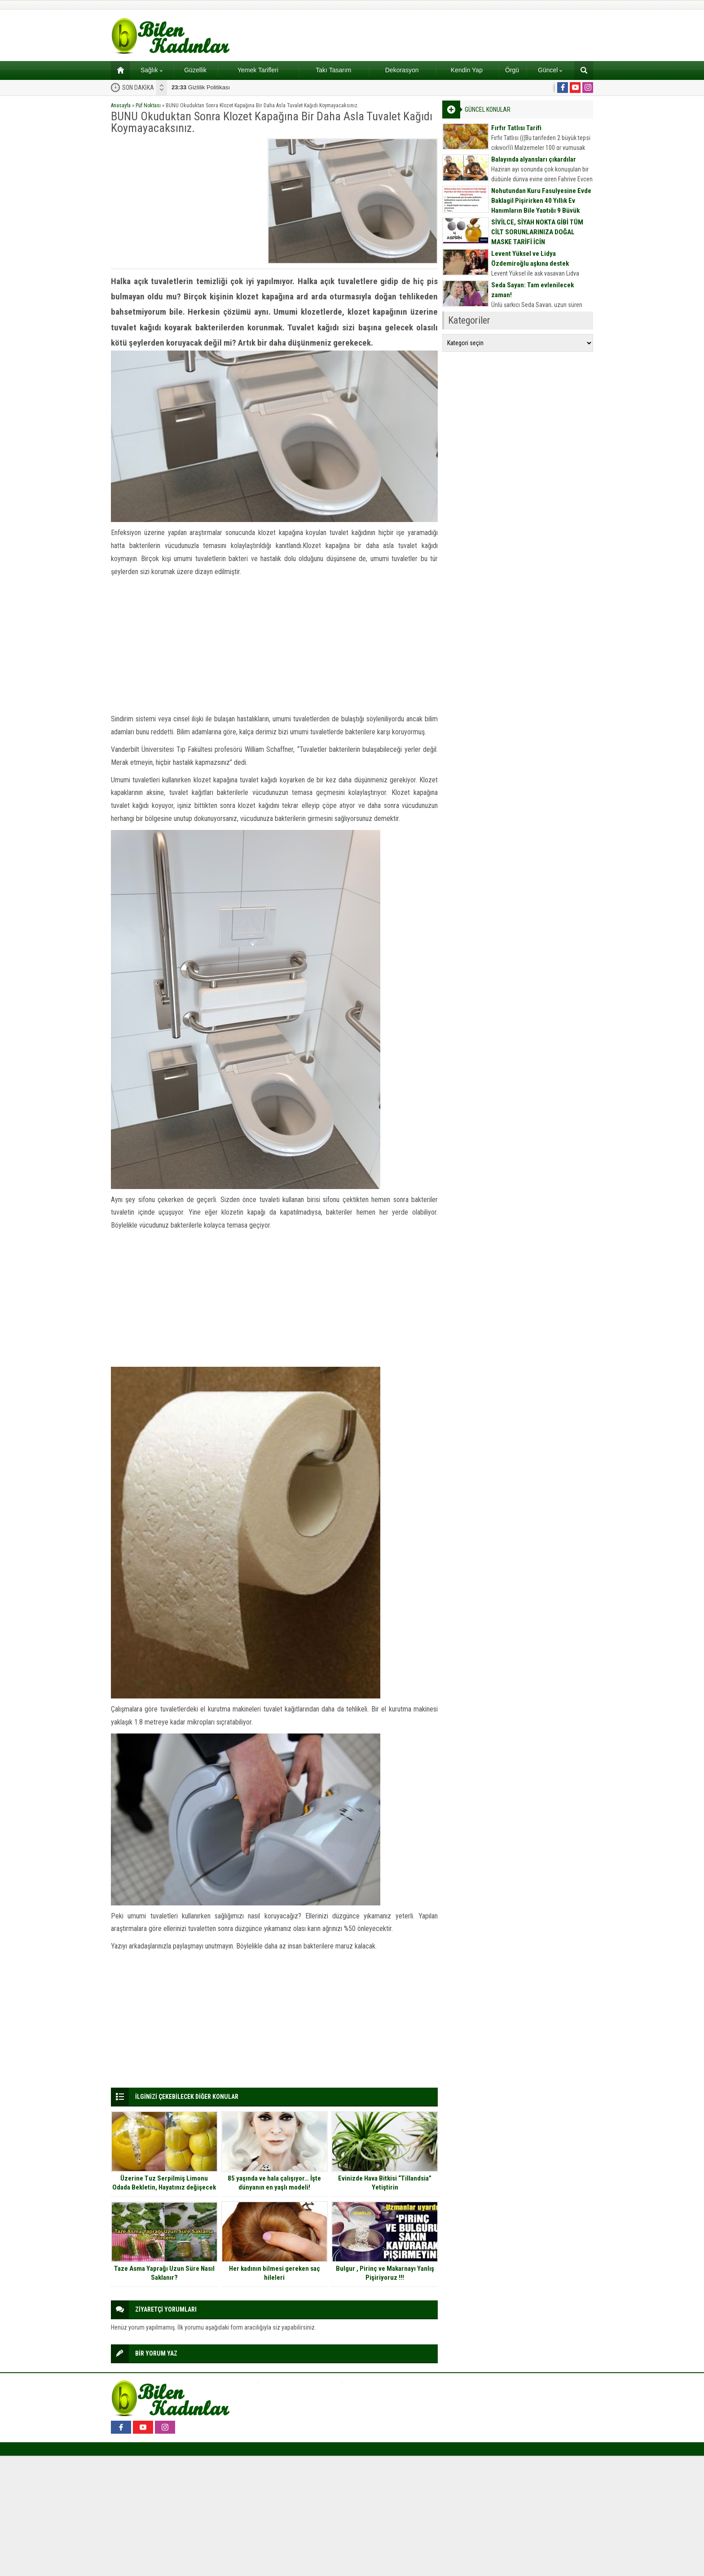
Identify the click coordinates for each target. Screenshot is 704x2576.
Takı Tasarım (333, 70)
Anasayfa (121, 105)
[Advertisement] (186, 201)
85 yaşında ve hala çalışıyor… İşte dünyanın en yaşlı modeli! (274, 2182)
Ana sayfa (117, 70)
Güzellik (195, 70)
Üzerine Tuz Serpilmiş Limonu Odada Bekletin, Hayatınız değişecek (164, 2182)
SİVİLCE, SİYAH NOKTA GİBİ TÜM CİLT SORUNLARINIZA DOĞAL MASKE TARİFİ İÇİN (537, 232)
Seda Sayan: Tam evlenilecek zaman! (532, 290)
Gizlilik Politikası (201, 87)
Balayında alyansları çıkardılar (533, 159)
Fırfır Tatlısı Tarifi (516, 128)
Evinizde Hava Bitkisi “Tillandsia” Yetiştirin (384, 2182)
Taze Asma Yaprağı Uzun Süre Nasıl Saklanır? (164, 2273)
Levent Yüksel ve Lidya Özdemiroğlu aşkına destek (530, 259)
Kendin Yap (467, 70)
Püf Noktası (148, 105)
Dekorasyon (402, 70)
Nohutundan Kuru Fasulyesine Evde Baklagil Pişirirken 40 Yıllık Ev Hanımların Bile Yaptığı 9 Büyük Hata (541, 205)
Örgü (512, 70)
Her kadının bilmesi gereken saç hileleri (274, 2273)
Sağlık (152, 70)
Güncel (550, 70)
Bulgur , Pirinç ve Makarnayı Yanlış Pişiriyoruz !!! (385, 2273)
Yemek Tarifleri (258, 70)
